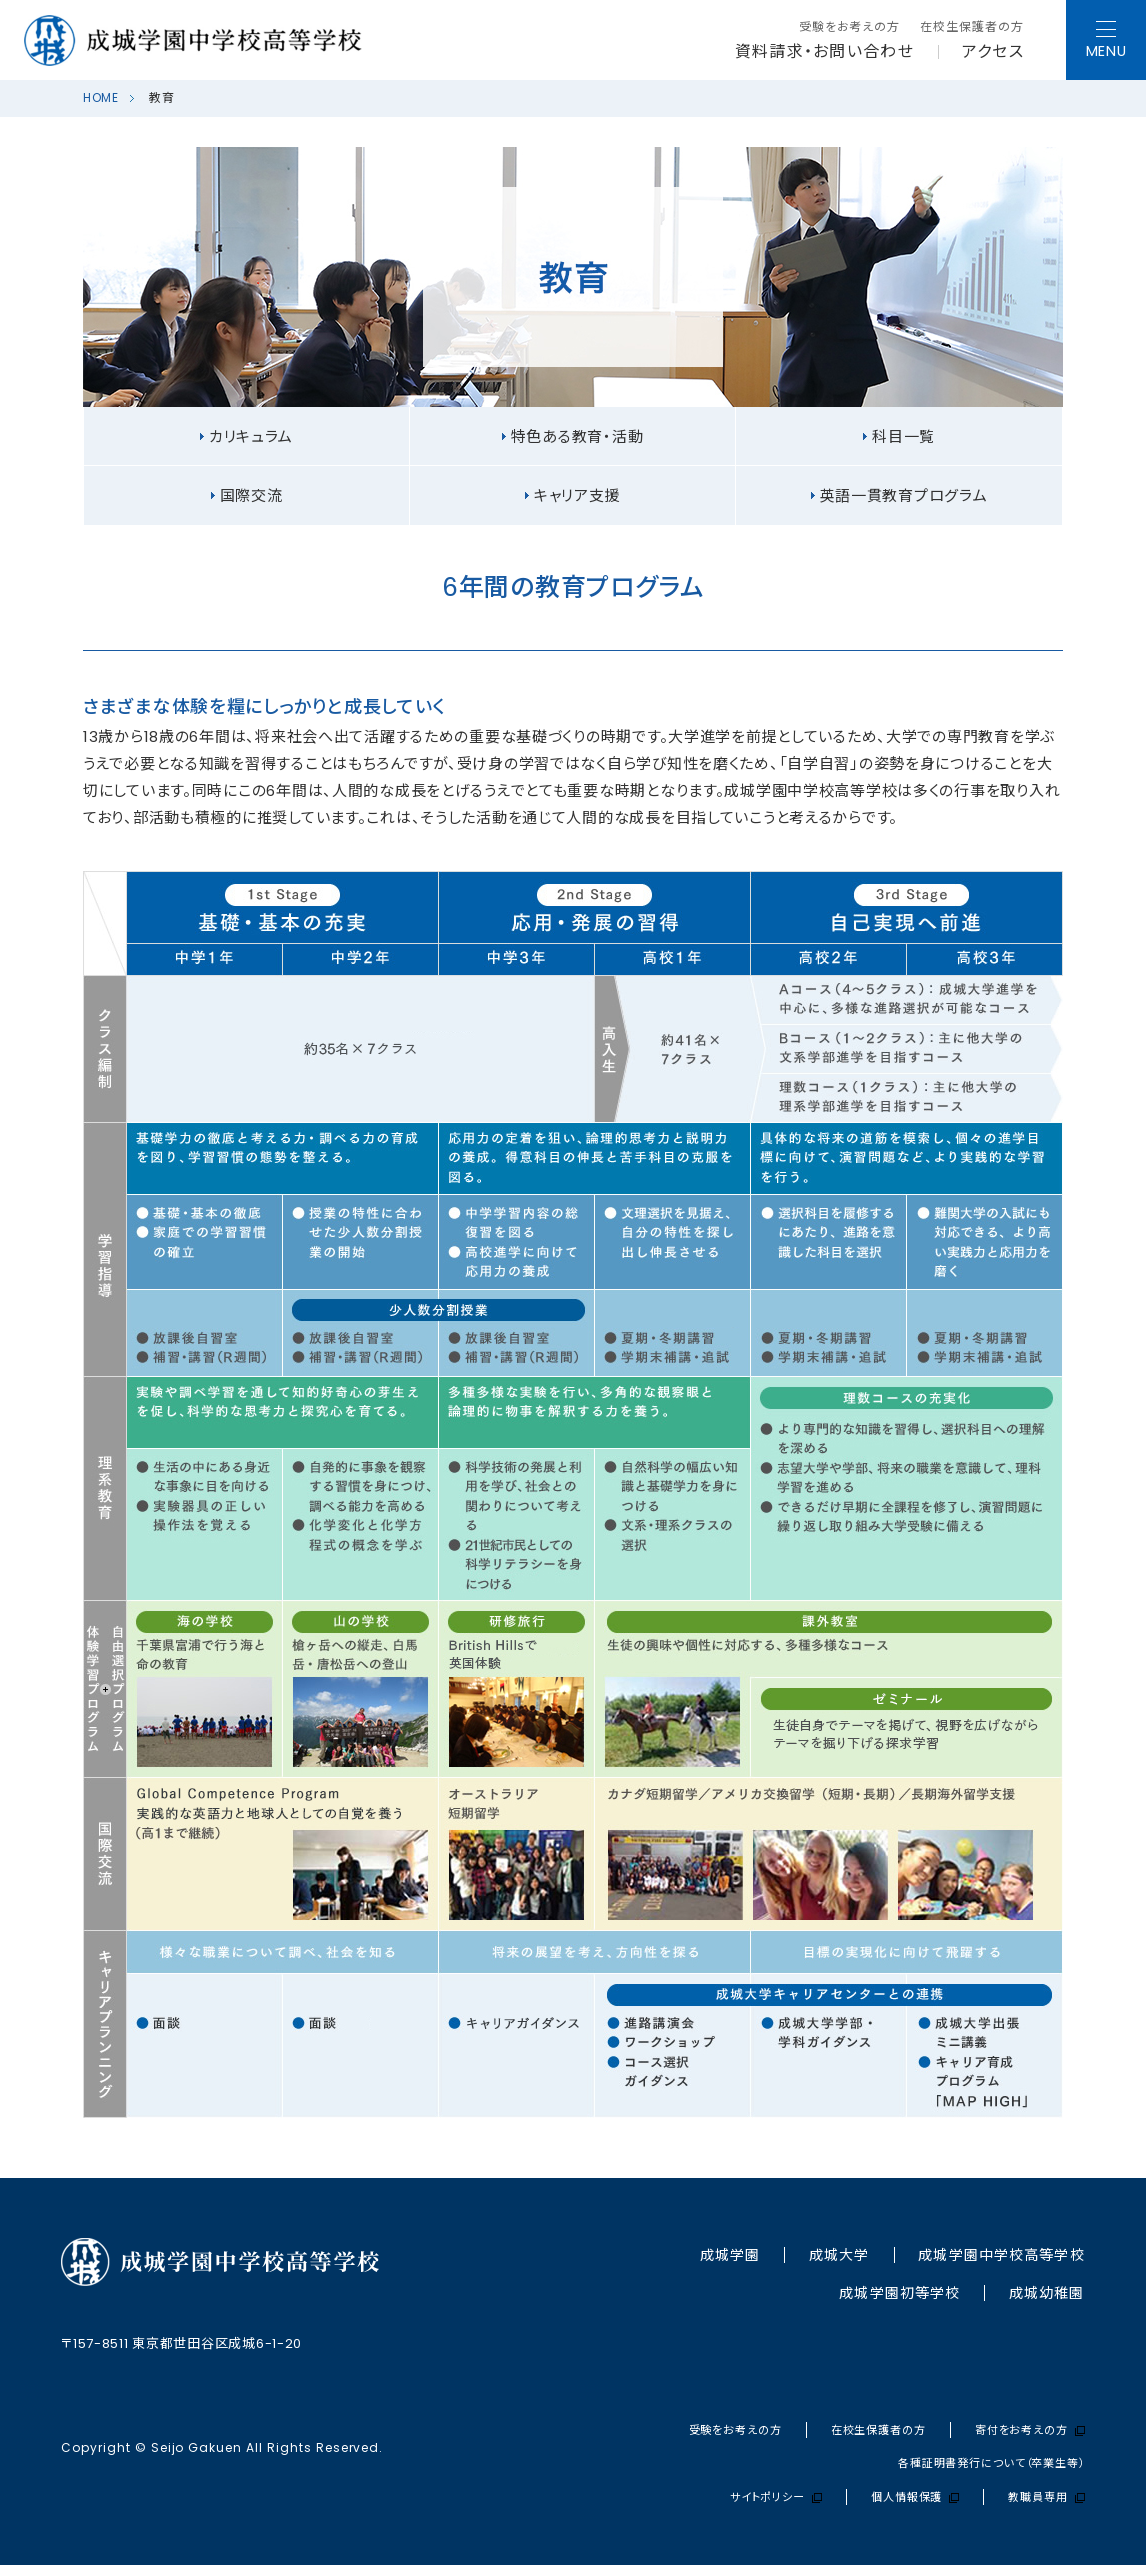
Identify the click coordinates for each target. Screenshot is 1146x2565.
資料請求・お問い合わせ (824, 52)
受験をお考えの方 (850, 27)
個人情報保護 (915, 2497)
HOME (101, 97)
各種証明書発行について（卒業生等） (991, 2463)
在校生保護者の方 (972, 27)
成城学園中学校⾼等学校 (1001, 2255)
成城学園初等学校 (899, 2293)
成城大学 (839, 2255)
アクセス (993, 52)
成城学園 (730, 2255)
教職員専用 (1046, 2497)
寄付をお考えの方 (1030, 2430)
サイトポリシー (776, 2497)
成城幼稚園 (1047, 2293)
